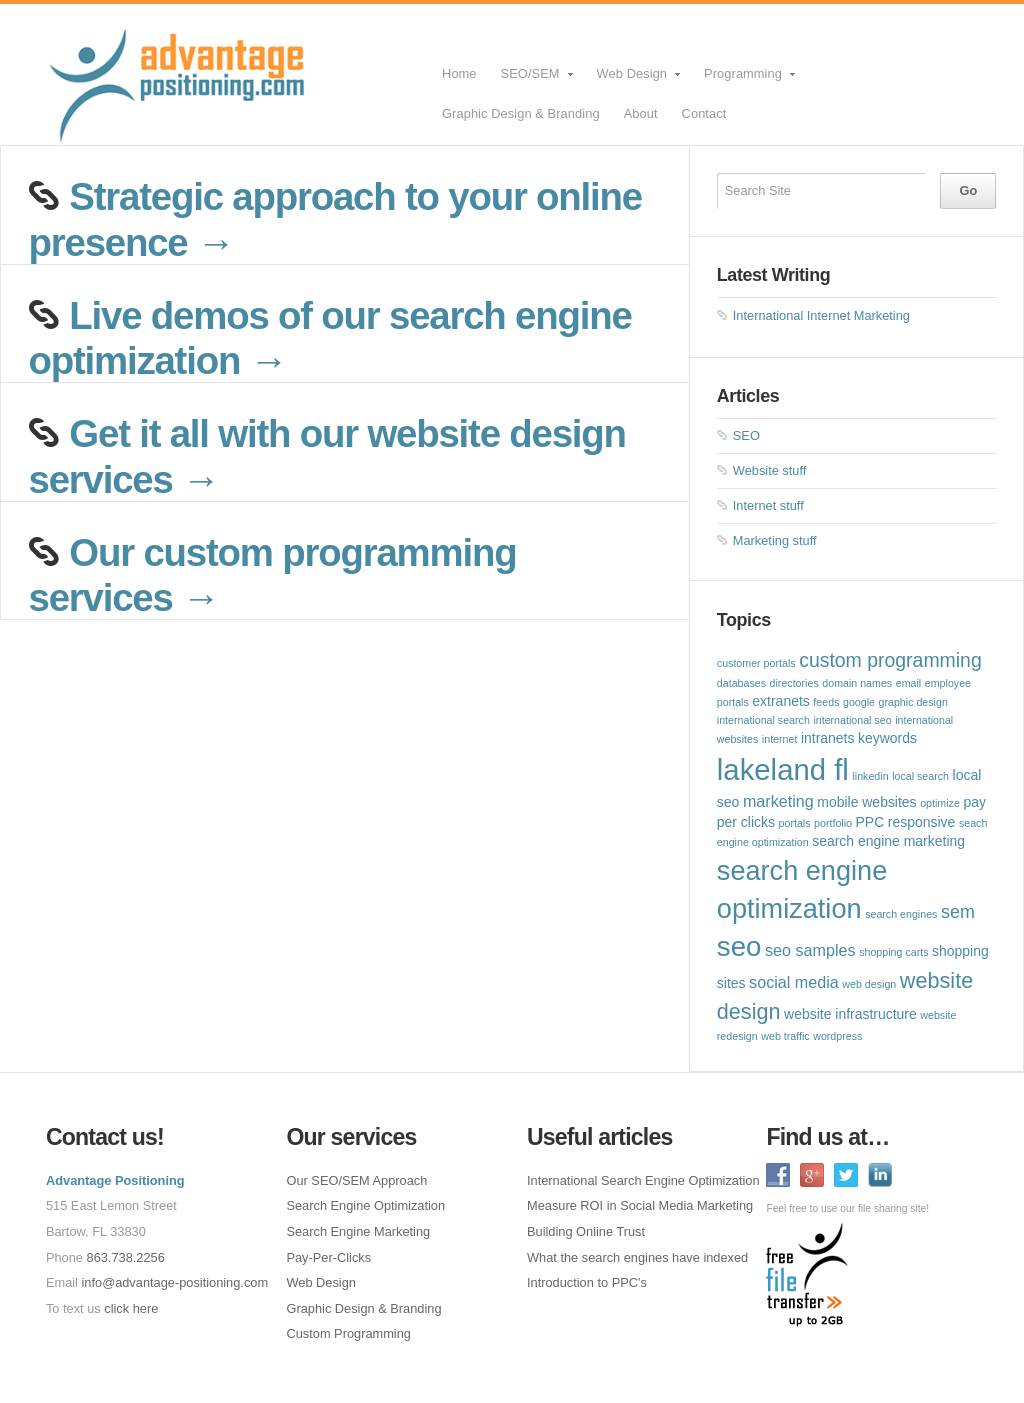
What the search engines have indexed (637, 1257)
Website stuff (770, 470)
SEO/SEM (532, 80)
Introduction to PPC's (587, 1282)
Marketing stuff (775, 540)
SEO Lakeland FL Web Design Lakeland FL (235, 74)
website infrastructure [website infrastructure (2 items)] (850, 1014)
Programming (744, 80)
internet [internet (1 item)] (780, 739)
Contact (704, 113)
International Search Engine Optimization (643, 1180)
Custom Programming (348, 1333)
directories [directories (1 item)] (794, 683)
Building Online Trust (586, 1231)
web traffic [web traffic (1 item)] (785, 1036)
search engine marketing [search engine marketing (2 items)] (888, 841)
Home (459, 73)
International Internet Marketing (821, 315)
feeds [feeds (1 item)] (826, 702)
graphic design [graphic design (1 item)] (913, 702)
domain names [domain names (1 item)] (857, 683)
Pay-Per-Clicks (328, 1257)
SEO (746, 435)
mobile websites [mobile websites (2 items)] (866, 802)
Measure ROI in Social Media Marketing (640, 1205)
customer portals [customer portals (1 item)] (756, 663)
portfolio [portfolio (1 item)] (833, 823)
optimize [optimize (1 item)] (940, 803)
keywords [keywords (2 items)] (887, 738)
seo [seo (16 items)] (739, 946)
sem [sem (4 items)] (958, 912)
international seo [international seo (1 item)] (852, 720)
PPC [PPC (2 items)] (870, 822)
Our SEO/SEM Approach (356, 1180)
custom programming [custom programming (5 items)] (890, 660)
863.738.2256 (126, 1257)
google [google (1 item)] (859, 702)
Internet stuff (768, 505)
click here (131, 1308)
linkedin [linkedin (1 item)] (870, 776)
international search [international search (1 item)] (763, 720)
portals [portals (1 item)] (795, 823)
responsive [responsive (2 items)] (921, 822)
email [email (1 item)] (908, 683)
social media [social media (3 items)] (794, 982)
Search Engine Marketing (358, 1231)
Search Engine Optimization (365, 1205)
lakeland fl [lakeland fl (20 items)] (783, 769)
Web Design (633, 80)
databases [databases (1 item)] (741, 683)
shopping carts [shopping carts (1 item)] (893, 952)
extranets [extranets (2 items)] (780, 701)
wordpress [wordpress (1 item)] (837, 1036)
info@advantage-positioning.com (175, 1282)
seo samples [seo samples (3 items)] (810, 950)
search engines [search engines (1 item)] (901, 914)
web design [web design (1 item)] (869, 984)
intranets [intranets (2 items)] (828, 738)
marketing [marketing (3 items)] (778, 801)
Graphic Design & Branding (521, 113)
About (641, 113)
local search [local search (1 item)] (920, 776)
